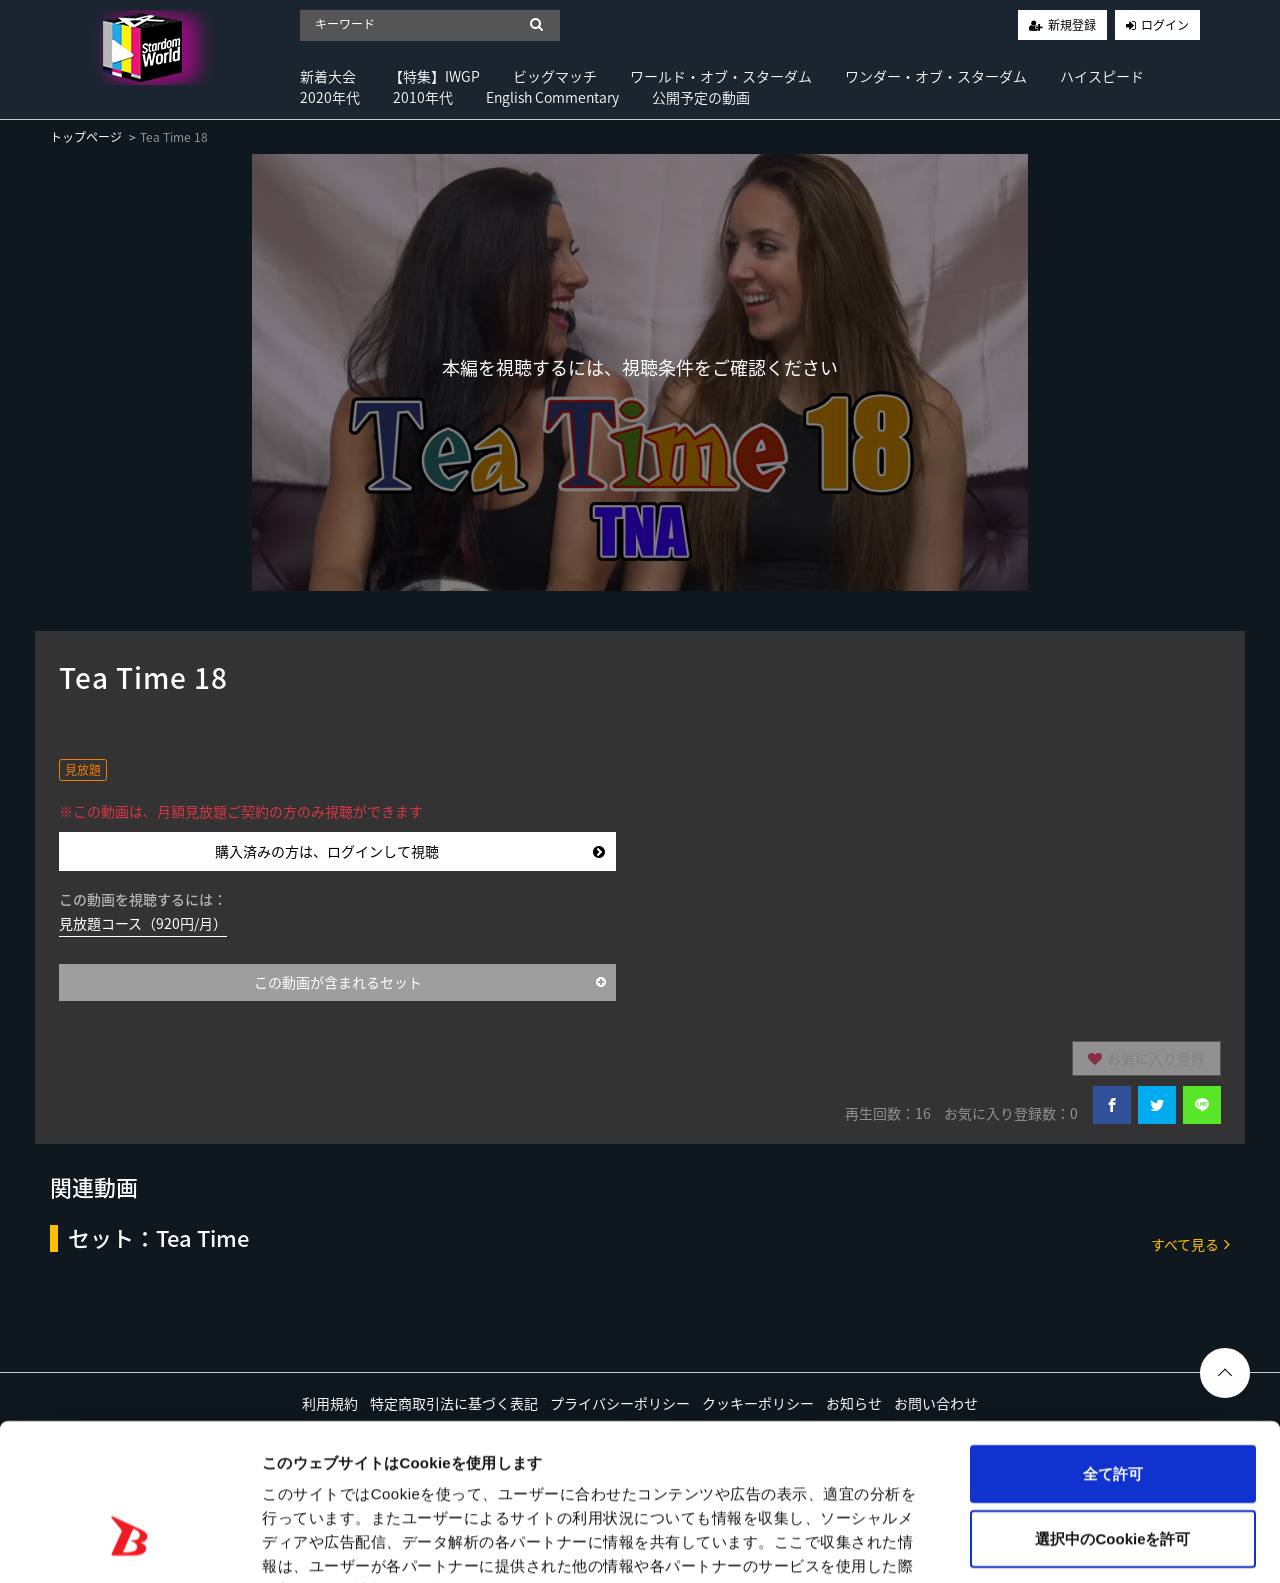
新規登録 (1072, 25)
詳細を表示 (965, 1543)
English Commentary (552, 97)
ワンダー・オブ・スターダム (936, 76)
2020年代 (330, 97)
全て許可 (1113, 1346)
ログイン (1165, 25)
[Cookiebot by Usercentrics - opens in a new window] (129, 1544)
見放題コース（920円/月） (143, 923)
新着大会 (328, 76)
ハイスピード (1102, 76)
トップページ (86, 137)
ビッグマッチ (555, 76)
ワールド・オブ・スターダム (721, 76)
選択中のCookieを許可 (1112, 1412)
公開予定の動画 (701, 97)
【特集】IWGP (434, 76)
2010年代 (423, 97)
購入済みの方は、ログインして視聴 (410, 851)
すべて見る (1190, 1243)
